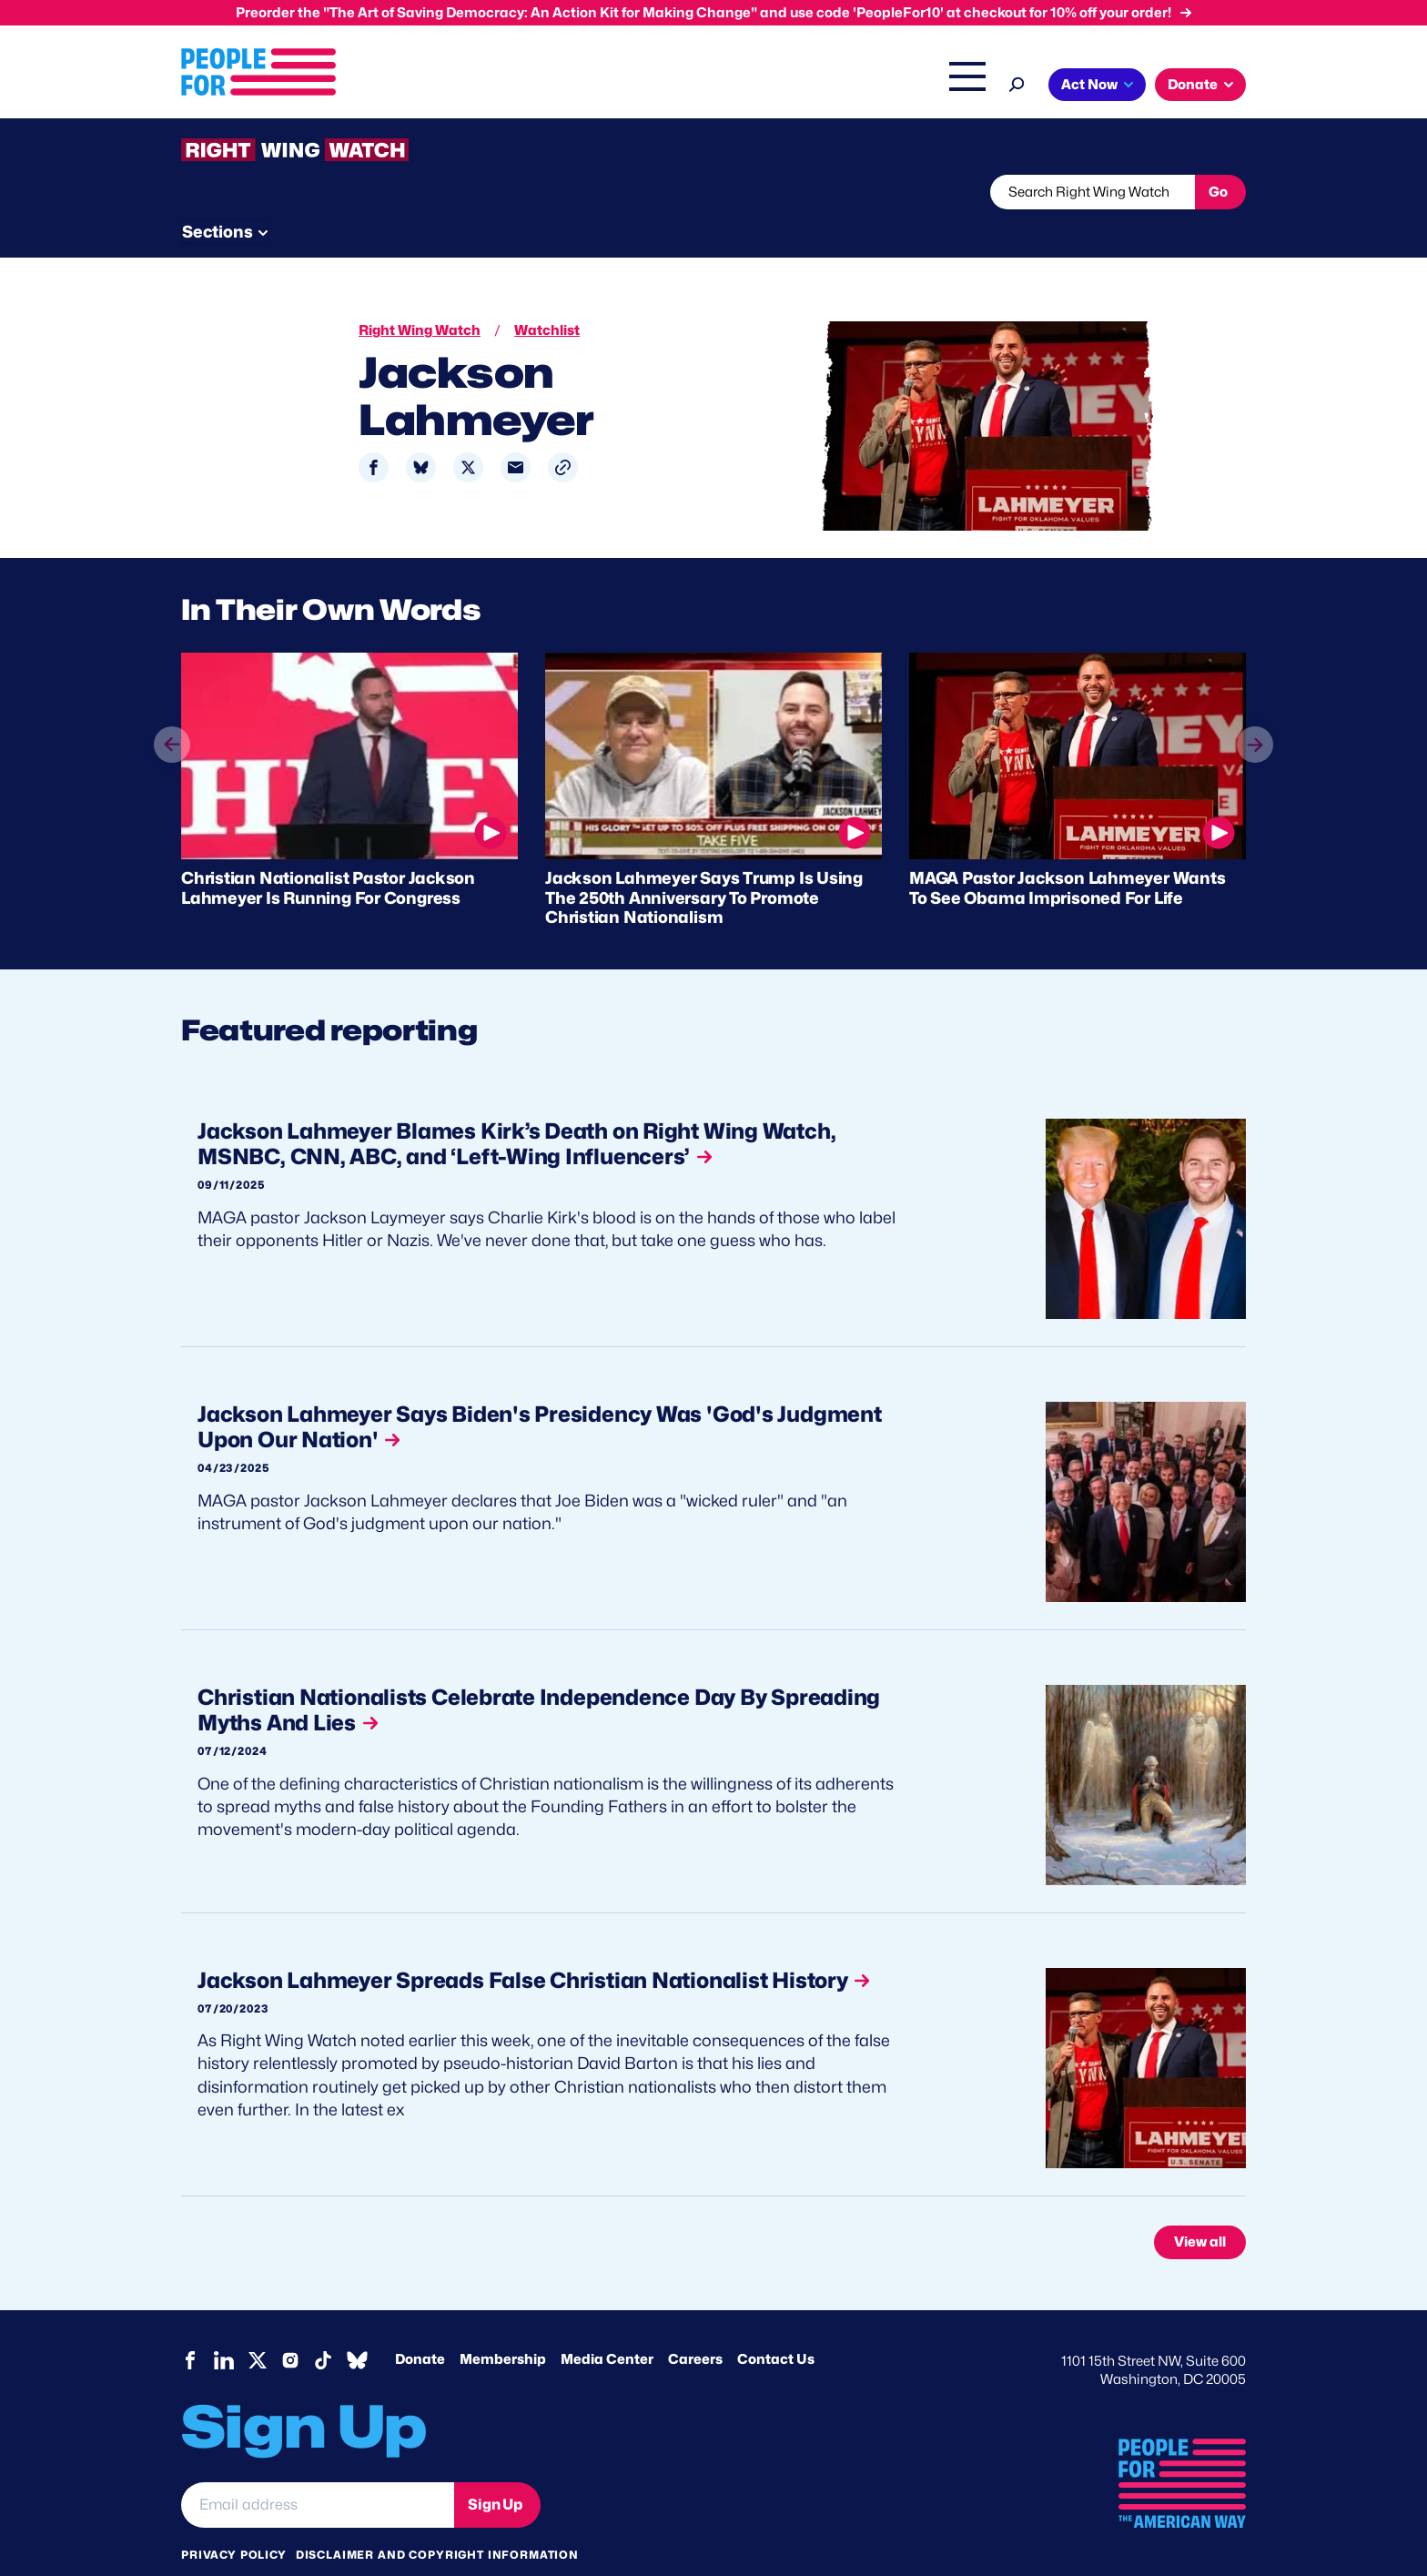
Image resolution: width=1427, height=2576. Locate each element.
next (1255, 710)
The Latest (885, 86)
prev (172, 744)
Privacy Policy (234, 2520)
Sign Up (495, 2470)
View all (1200, 2207)
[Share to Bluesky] (421, 433)
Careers (695, 2325)
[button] (563, 433)
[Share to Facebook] (374, 433)
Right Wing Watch (776, 86)
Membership (503, 2325)
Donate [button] (1193, 84)
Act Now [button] (1089, 84)
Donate (420, 2325)
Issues (553, 86)
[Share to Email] (516, 433)
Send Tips (774, 192)
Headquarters (654, 86)
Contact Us (776, 2325)
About (479, 86)
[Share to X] (468, 433)
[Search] (1017, 82)
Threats (312, 192)
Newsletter (651, 192)
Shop (955, 86)
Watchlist (419, 192)
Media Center (607, 2325)
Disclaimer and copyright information (437, 2520)
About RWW (526, 192)
